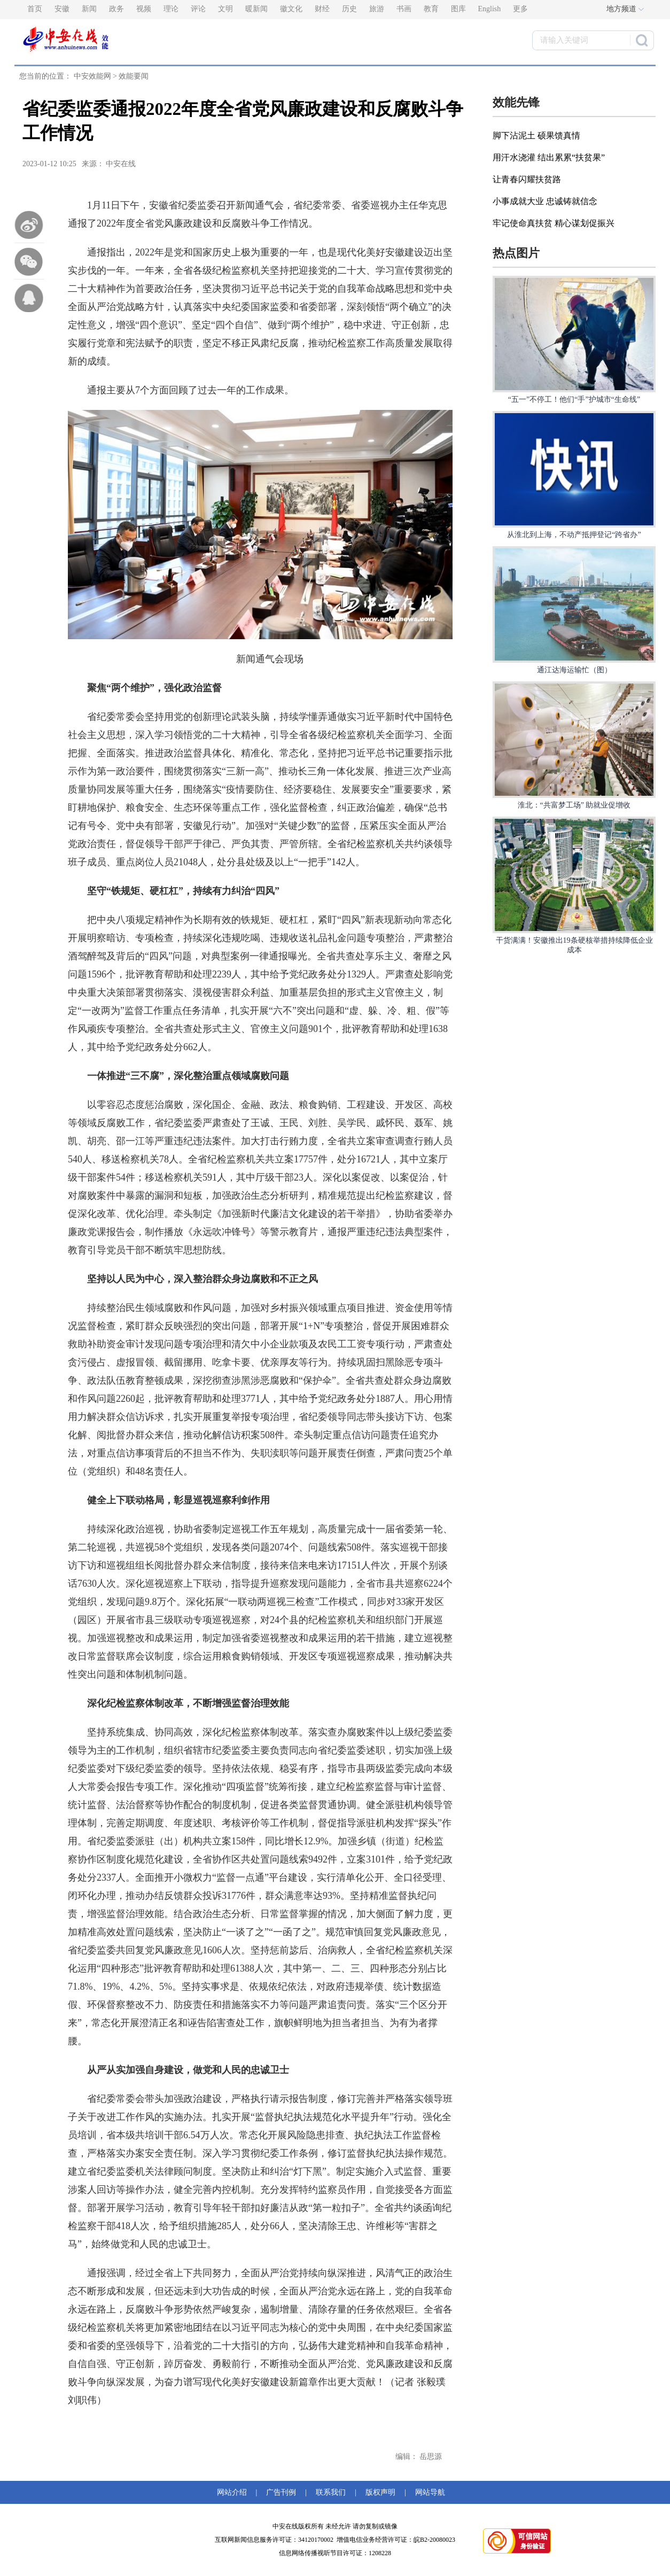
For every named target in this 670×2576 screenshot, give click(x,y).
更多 (520, 9)
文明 (225, 9)
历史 (349, 9)
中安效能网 (92, 76)
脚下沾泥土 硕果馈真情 (536, 135)
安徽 (61, 9)
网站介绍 (234, 2492)
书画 (403, 9)
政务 (116, 9)
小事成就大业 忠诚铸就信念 (545, 201)
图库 (458, 9)
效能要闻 (134, 76)
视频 (143, 9)
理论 (170, 9)
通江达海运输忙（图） (574, 670)
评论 (198, 9)
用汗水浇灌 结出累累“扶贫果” (549, 157)
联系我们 (330, 2492)
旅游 (376, 9)
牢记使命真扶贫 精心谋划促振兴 (553, 223)
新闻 (89, 9)
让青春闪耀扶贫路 (527, 179)
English (489, 9)
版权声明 (380, 2492)
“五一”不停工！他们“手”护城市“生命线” (574, 399)
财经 (322, 9)
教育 (431, 9)
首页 (34, 9)
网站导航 (428, 2492)
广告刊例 (281, 2492)
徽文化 (291, 9)
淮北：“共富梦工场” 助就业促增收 (574, 805)
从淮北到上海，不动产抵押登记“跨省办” (574, 535)
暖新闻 (256, 9)
